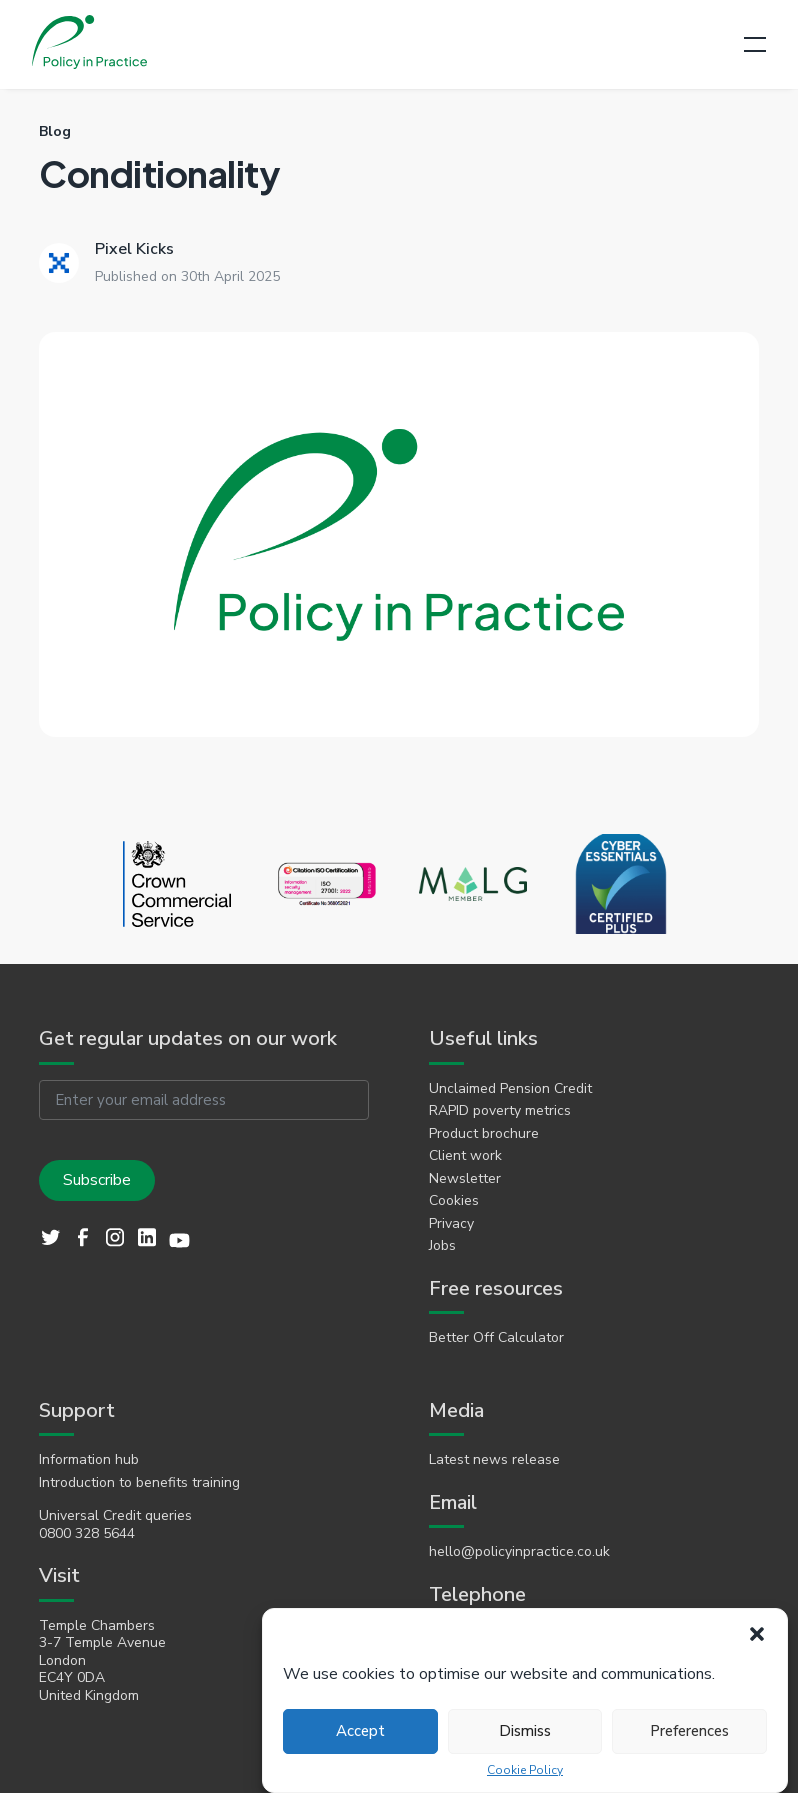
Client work (465, 1156)
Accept (360, 1731)
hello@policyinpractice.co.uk (519, 1552)
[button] (757, 1634)
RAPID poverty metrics (500, 1111)
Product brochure (484, 1134)
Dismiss (525, 1731)
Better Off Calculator (496, 1338)
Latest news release (494, 1460)
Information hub (89, 1460)
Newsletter (465, 1179)
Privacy (451, 1224)
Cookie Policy (525, 1770)
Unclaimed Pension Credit (510, 1089)
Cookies (454, 1201)
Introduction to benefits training (139, 1483)
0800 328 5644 (87, 1534)
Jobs (442, 1246)
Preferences (689, 1731)
